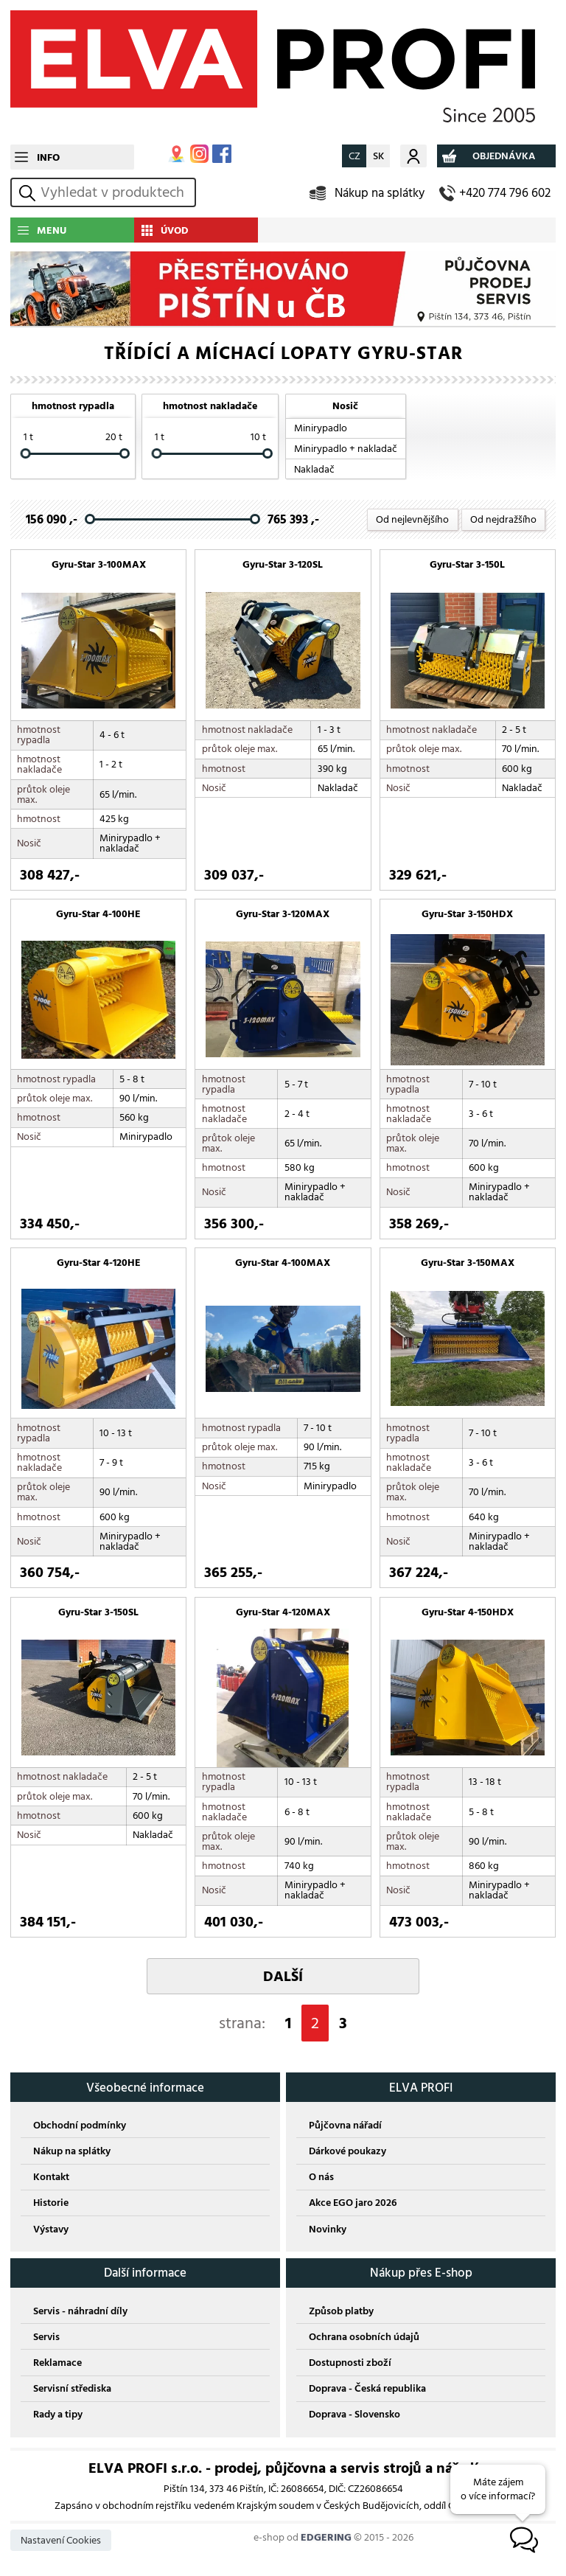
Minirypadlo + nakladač (345, 448)
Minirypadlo (320, 428)
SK (378, 155)
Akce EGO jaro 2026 (352, 2202)
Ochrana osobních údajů (364, 2336)
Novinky (327, 2229)
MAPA (176, 154)
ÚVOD (175, 230)
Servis (46, 2336)
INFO (48, 157)
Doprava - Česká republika (367, 2388)
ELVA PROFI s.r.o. (283, 72)
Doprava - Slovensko (354, 2414)
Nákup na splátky (379, 193)
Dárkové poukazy (347, 2150)
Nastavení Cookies (61, 2540)
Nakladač (314, 469)
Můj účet (413, 156)
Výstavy (51, 2229)
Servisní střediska (72, 2388)
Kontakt (51, 2176)
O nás (321, 2176)
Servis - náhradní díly (80, 2310)
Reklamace (57, 2362)
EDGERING (326, 2537)
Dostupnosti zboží (350, 2362)
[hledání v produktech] (116, 192)
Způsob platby (341, 2310)
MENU (51, 230)
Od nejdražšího (503, 519)
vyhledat (29, 192)
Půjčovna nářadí (345, 2125)
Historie (51, 2202)
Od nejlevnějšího (412, 519)
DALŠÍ (283, 1976)
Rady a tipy (58, 2414)
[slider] (26, 454)
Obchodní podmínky (79, 2125)
